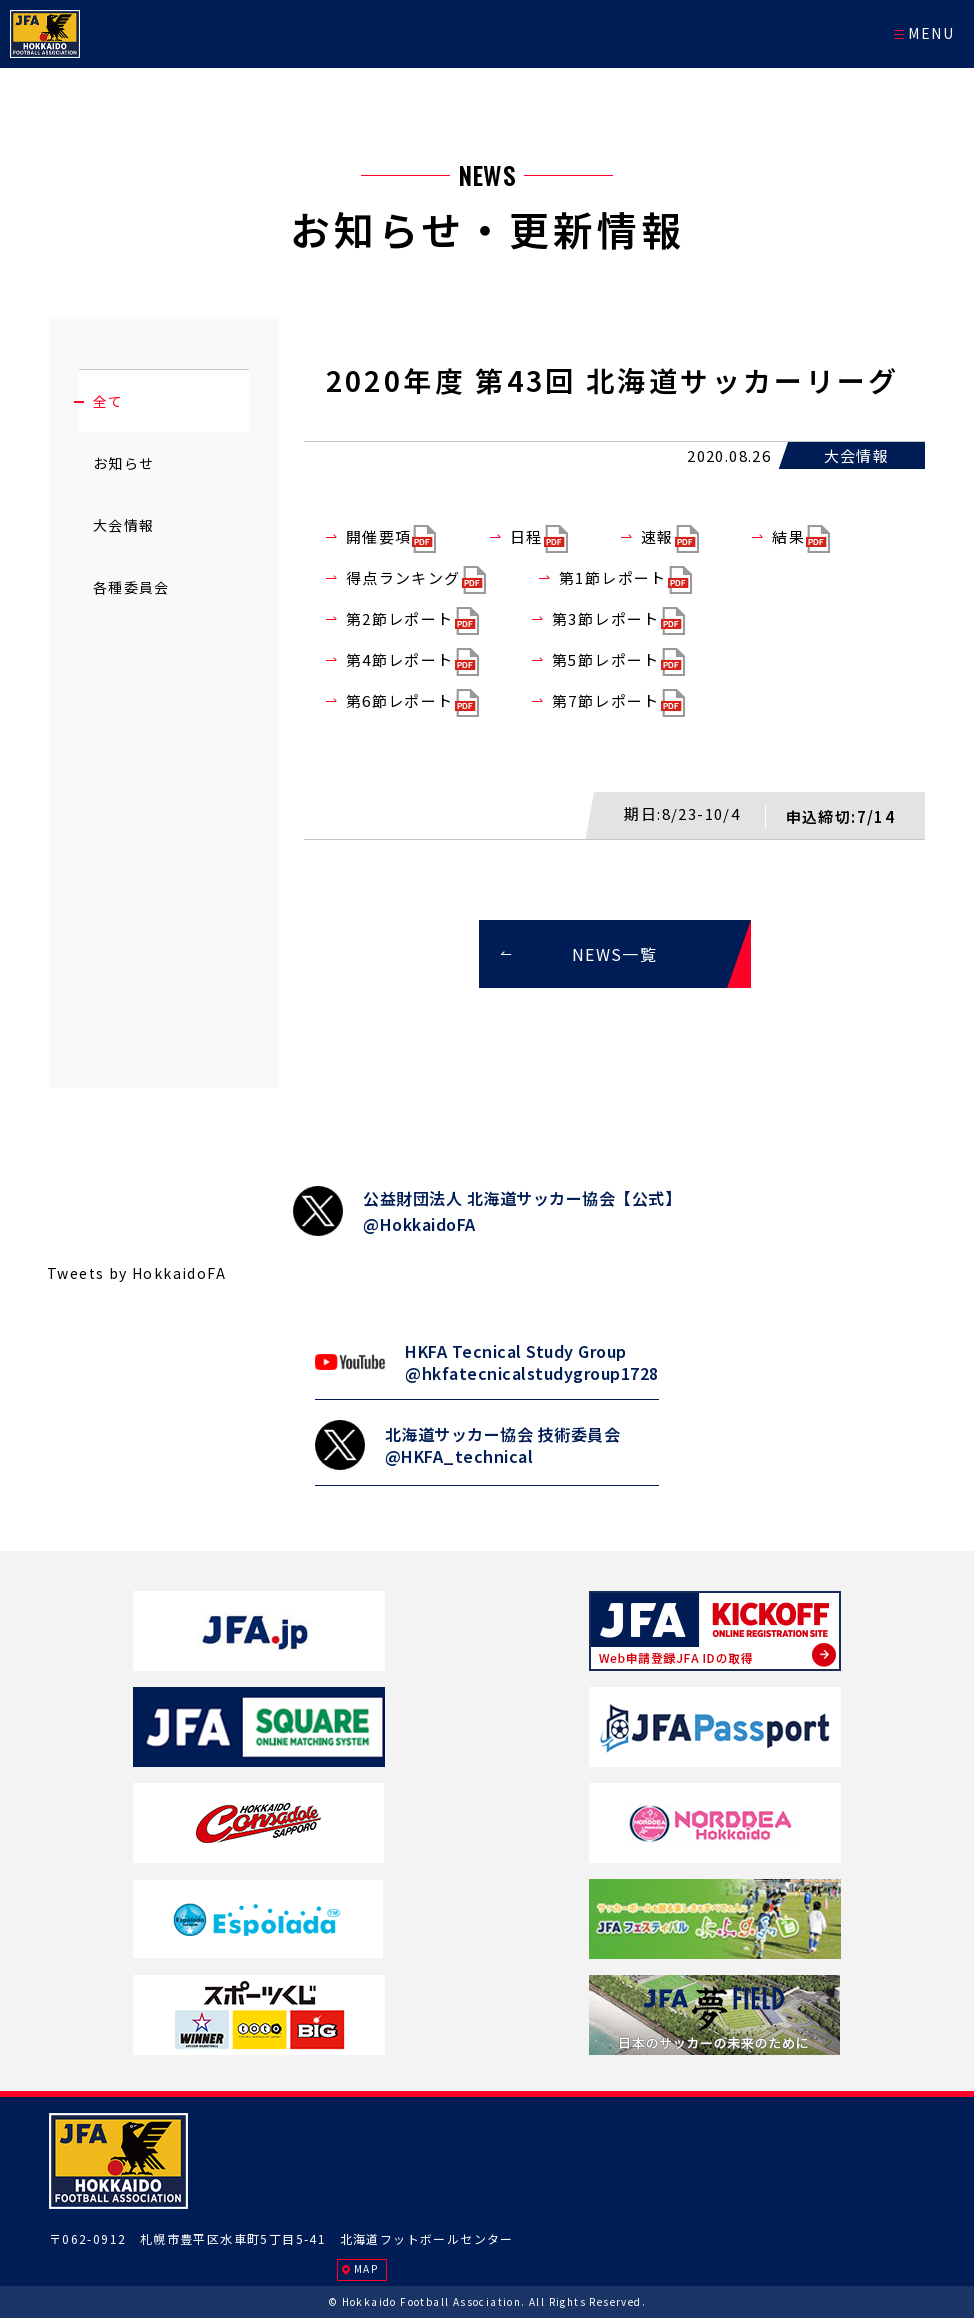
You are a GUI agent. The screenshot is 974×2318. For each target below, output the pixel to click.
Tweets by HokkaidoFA (136, 1273)
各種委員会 (131, 587)
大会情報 (124, 525)
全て (108, 401)
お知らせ (124, 463)
